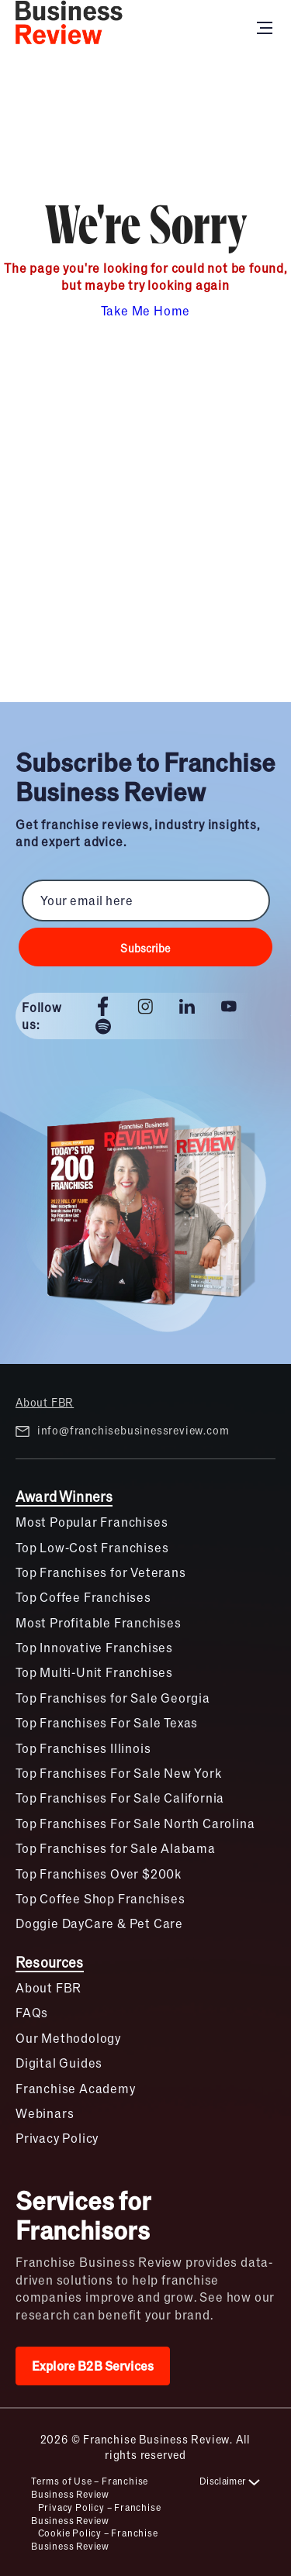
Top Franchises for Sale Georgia (113, 1697)
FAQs (32, 2012)
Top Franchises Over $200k (99, 1873)
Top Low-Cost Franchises (92, 1547)
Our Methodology (68, 2038)
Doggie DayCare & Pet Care (99, 1923)
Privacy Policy (57, 2138)
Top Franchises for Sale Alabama (116, 1848)
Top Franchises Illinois (83, 1748)
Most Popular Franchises (92, 1522)
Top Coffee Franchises (83, 1597)
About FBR (45, 1402)
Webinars (45, 2113)
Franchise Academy (76, 2088)
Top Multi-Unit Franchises (94, 1672)
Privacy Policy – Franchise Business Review (96, 2513)
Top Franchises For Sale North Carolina (135, 1823)
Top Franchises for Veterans (101, 1572)
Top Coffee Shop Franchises (100, 1898)
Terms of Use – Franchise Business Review (89, 2487)
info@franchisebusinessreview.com (122, 1430)
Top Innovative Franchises (94, 1647)
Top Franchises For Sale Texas (107, 1722)
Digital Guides (59, 2062)
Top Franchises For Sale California (120, 1797)
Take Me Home (146, 310)
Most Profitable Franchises (99, 1622)
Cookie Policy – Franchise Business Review (94, 2539)
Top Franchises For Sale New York (119, 1773)
